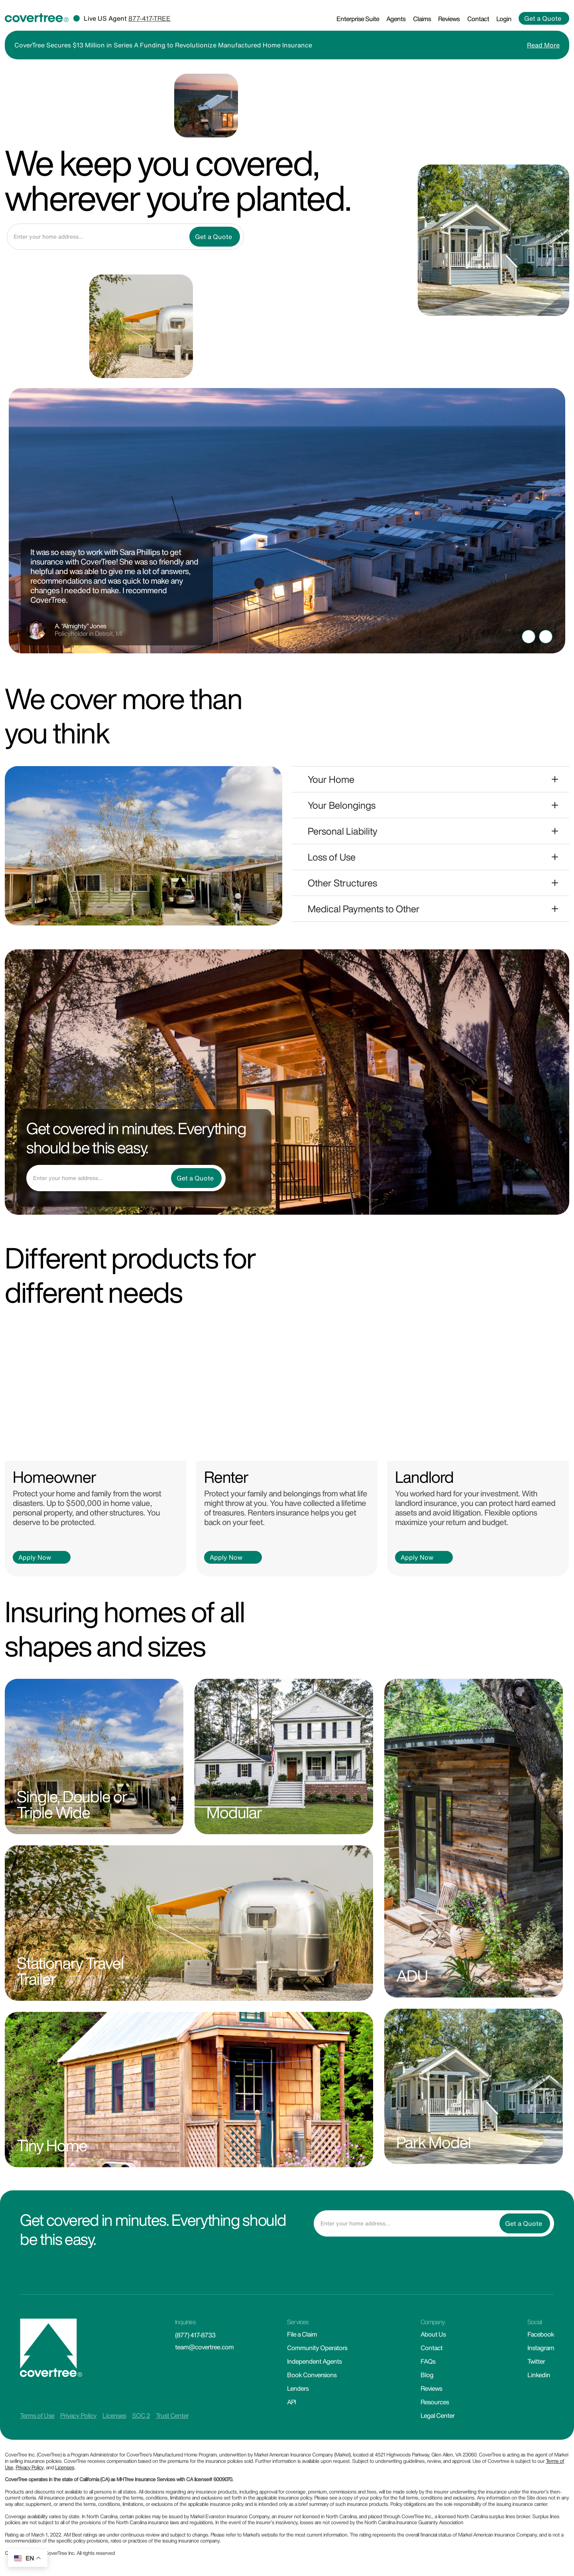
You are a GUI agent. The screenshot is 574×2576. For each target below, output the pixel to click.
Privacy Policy (78, 2415)
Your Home (331, 779)
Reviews (449, 19)
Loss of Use (332, 857)
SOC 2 (141, 2415)
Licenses (114, 2415)
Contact (478, 19)
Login (503, 19)
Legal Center (437, 2415)
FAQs (428, 2361)
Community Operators (317, 2348)
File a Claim (302, 2334)
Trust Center (172, 2415)
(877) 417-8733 (195, 2335)
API (291, 2402)
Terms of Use (37, 2415)
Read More (543, 45)
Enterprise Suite (357, 19)
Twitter (536, 2361)
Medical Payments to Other (364, 909)
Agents (395, 19)
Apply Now (34, 1557)
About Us (433, 2334)
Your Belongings (341, 805)
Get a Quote (542, 18)
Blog (427, 2375)
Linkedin (538, 2375)
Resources (435, 2402)
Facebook (540, 2334)
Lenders (298, 2388)
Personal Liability (342, 831)
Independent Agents (314, 2361)
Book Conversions (311, 2375)
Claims (422, 19)
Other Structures (342, 883)
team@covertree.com (204, 2347)
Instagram (540, 2348)
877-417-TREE (149, 18)
